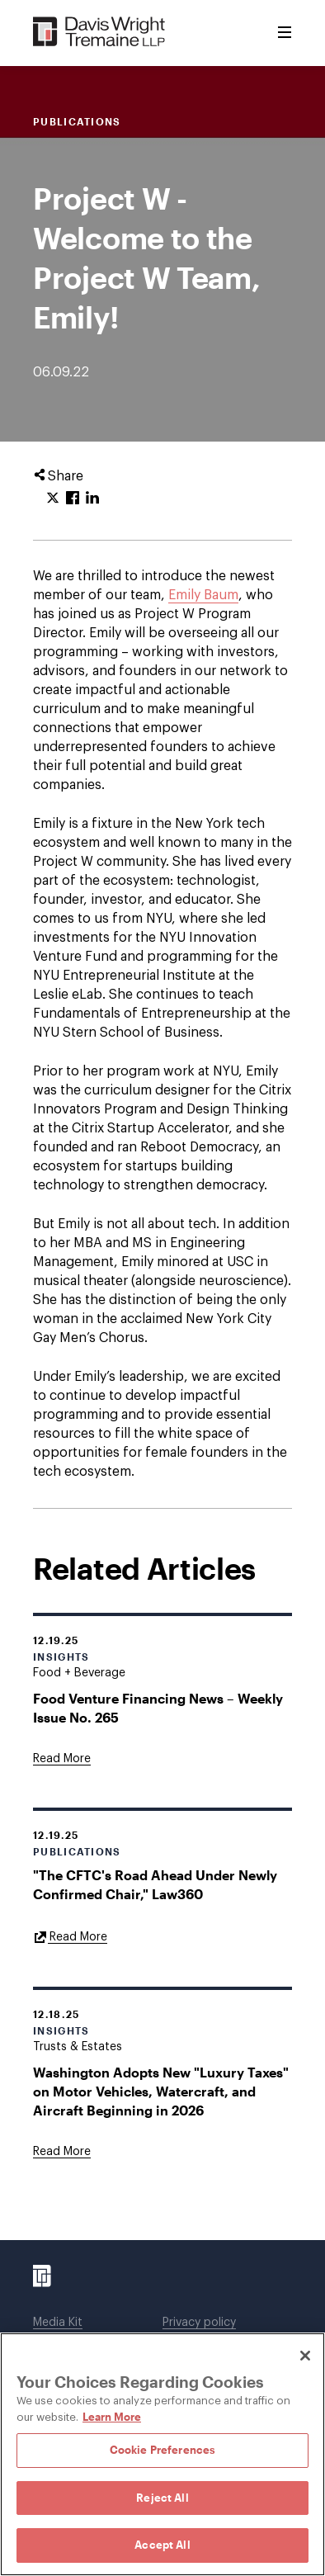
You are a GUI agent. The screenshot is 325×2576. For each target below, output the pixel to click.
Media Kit (57, 2322)
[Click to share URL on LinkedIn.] (92, 498)
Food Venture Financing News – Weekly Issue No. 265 (158, 1707)
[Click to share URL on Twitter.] (52, 498)
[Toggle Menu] (284, 33)
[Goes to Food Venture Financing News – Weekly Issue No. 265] (62, 1759)
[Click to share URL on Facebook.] (72, 498)
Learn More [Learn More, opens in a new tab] (111, 2416)
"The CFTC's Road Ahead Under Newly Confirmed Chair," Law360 (155, 1884)
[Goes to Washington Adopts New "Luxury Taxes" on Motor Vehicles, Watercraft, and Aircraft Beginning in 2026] (62, 2152)
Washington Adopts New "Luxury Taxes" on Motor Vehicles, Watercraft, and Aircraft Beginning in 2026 (161, 2091)
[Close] (305, 2355)
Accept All (162, 2544)
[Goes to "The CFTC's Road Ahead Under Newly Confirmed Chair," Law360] (70, 1936)
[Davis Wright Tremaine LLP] (99, 33)
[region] (162, 2454)
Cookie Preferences (162, 2449)
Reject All (162, 2497)
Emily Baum (203, 595)
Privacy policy (199, 2322)
